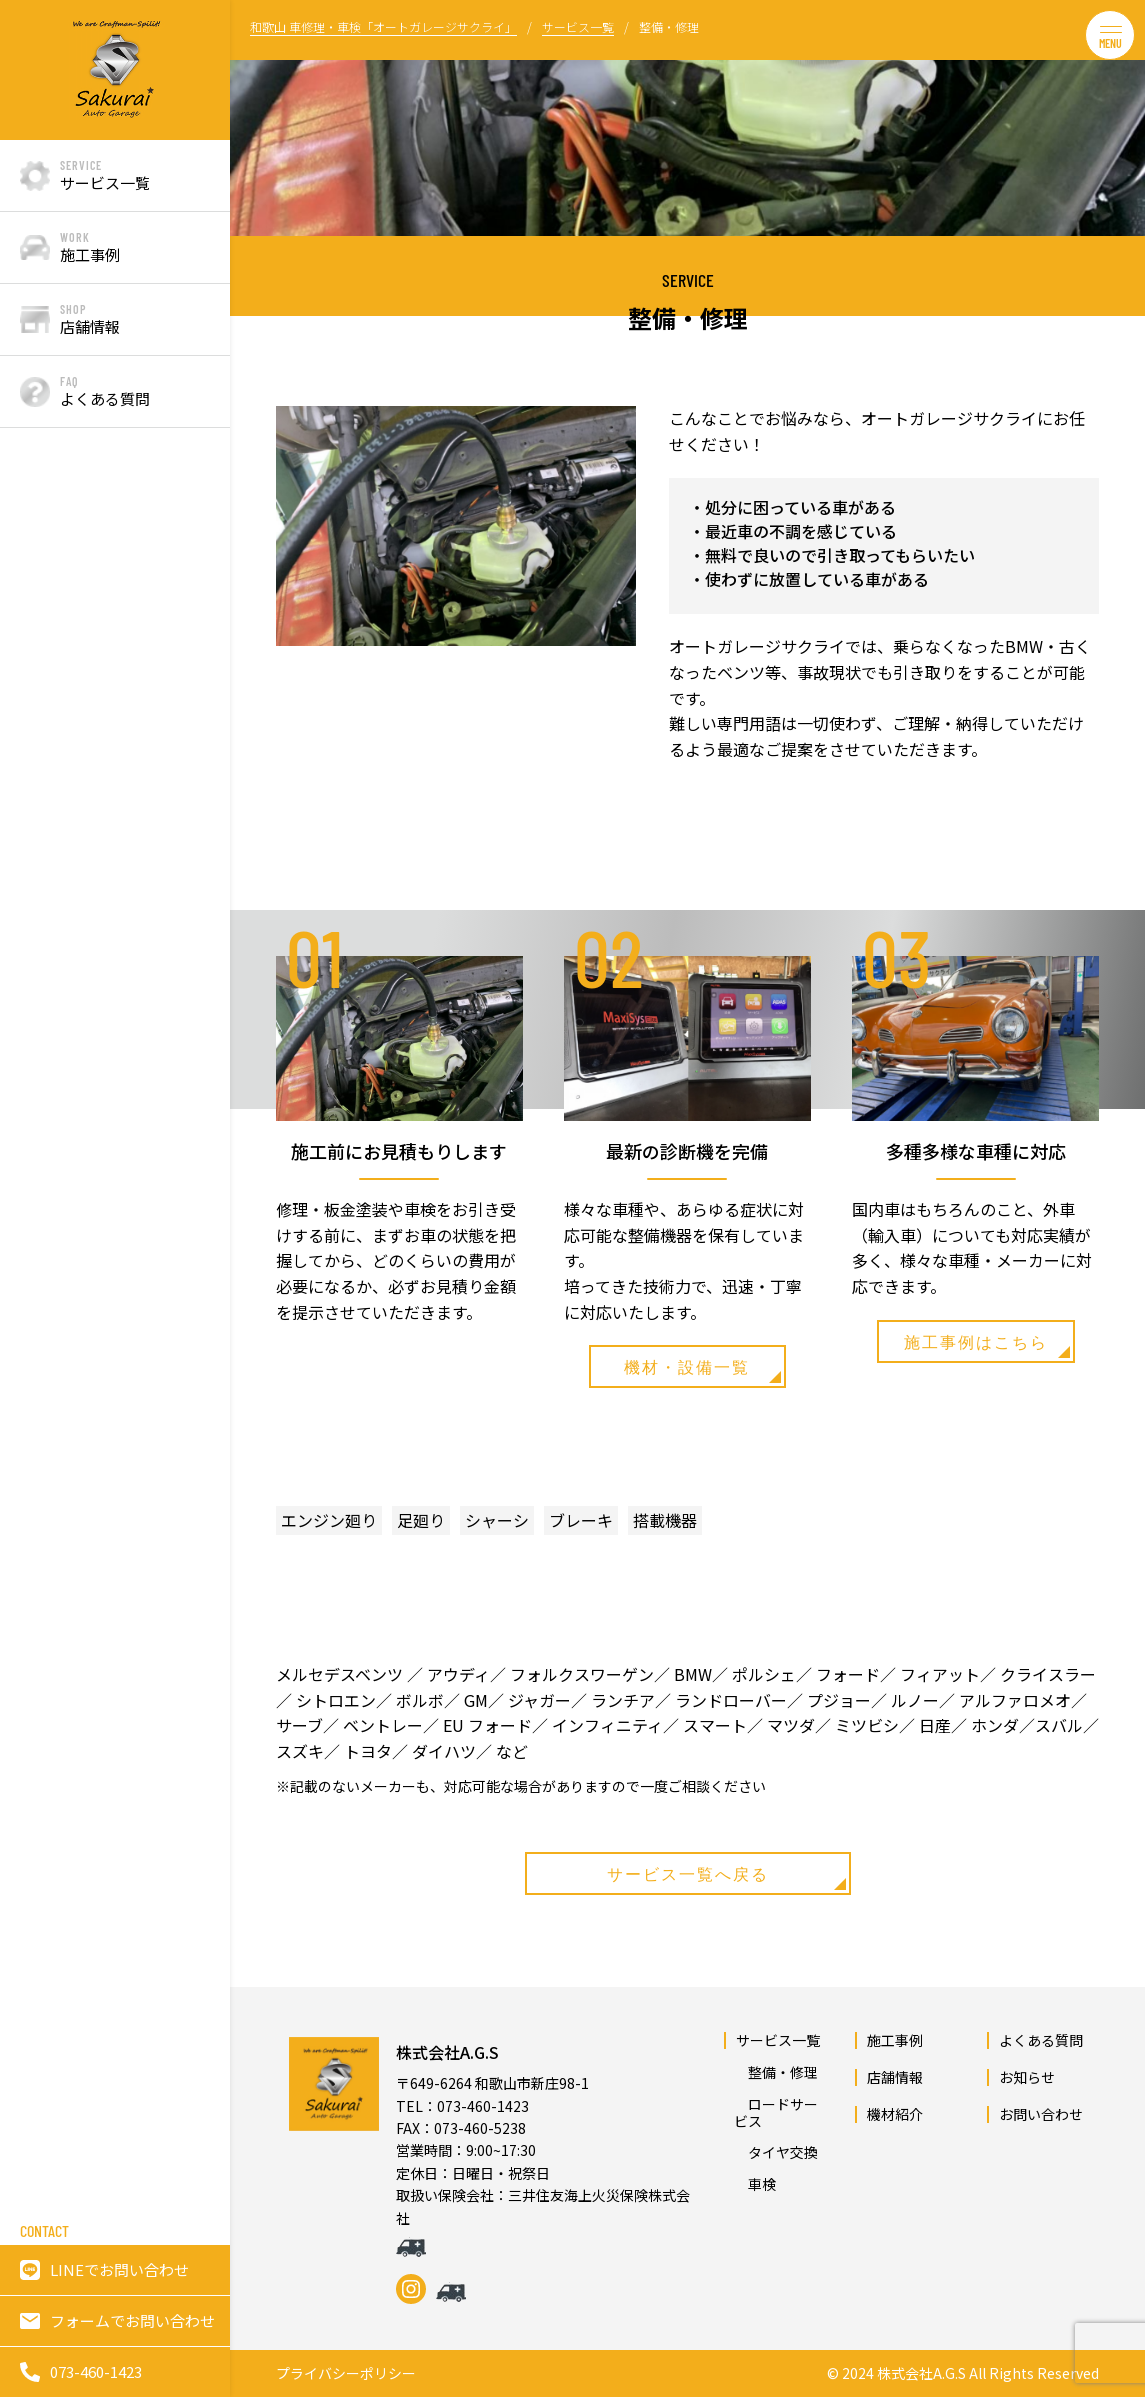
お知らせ (1027, 2077)
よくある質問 (1041, 2040)
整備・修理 (776, 2072)
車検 (755, 2184)
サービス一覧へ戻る (726, 1877)
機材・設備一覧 (702, 1370)
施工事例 (895, 2040)
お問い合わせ (1041, 2114)
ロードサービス (776, 2112)
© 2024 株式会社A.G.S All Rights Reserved (963, 2373)
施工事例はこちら (987, 1345)
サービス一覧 (778, 2040)
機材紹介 (895, 2114)
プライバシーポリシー (346, 2373)
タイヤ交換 (776, 2152)
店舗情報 (895, 2077)
